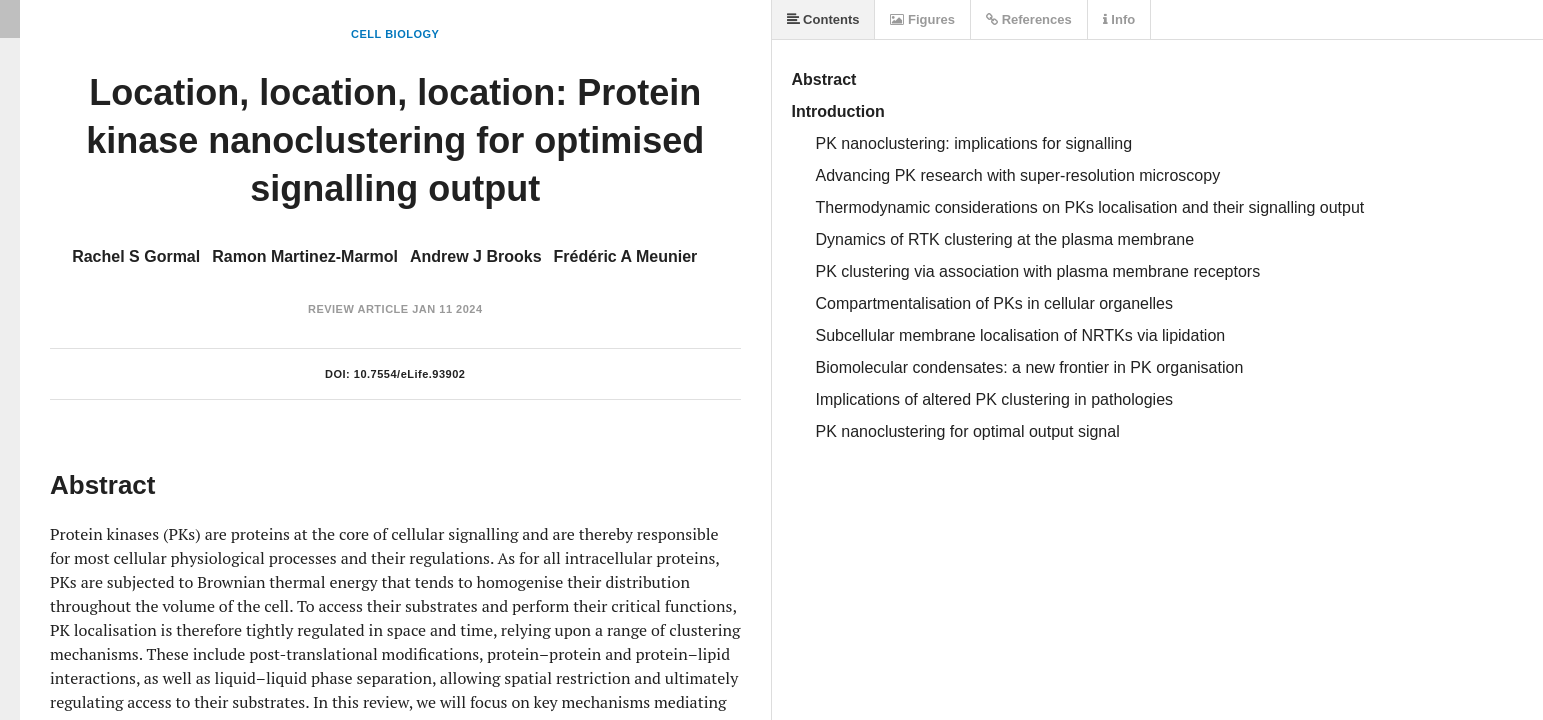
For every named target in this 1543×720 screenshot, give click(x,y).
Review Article (358, 309)
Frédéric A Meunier (626, 256)
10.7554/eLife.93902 (410, 374)
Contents (823, 19)
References (1029, 19)
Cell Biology (395, 34)
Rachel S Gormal (136, 256)
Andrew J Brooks (476, 256)
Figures (922, 19)
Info (1119, 19)
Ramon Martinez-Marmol (305, 256)
